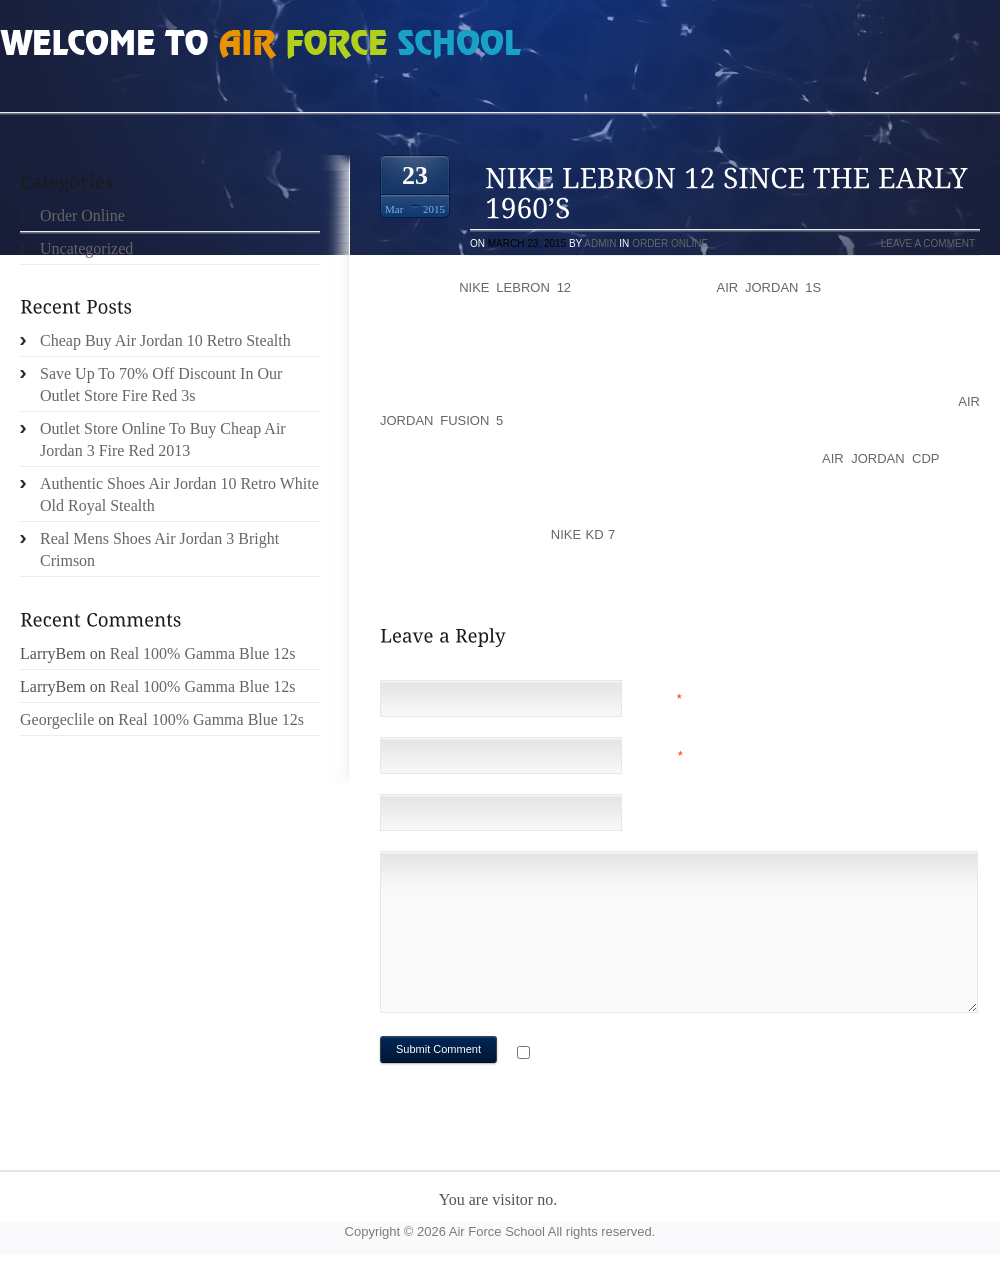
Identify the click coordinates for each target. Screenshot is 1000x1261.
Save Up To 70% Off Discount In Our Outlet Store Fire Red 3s (161, 384)
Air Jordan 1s (768, 287)
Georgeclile (57, 719)
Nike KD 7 (583, 534)
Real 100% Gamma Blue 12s (203, 653)
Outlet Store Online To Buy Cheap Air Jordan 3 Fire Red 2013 (163, 439)
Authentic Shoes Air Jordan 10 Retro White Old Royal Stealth (179, 494)
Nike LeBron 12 (515, 287)
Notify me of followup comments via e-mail (693, 1054)
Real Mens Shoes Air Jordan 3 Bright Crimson (159, 549)
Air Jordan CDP (880, 458)
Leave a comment (928, 243)
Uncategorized (86, 248)
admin (600, 243)
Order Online (670, 243)
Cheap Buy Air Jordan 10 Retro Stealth (165, 340)
